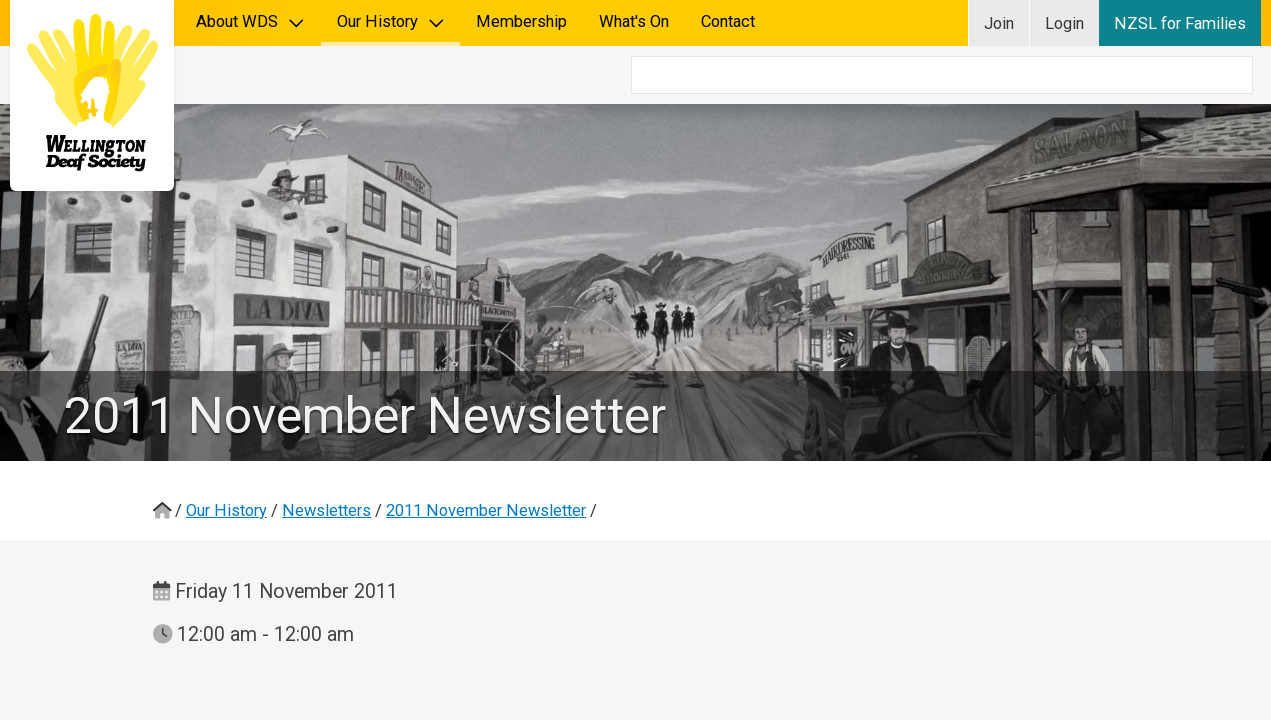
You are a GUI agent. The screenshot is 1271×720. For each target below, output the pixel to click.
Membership (521, 21)
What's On (634, 21)
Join (999, 23)
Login (1064, 23)
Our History (391, 21)
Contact (728, 21)
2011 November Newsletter (486, 452)
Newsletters (326, 452)
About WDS (250, 21)
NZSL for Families (1180, 23)
